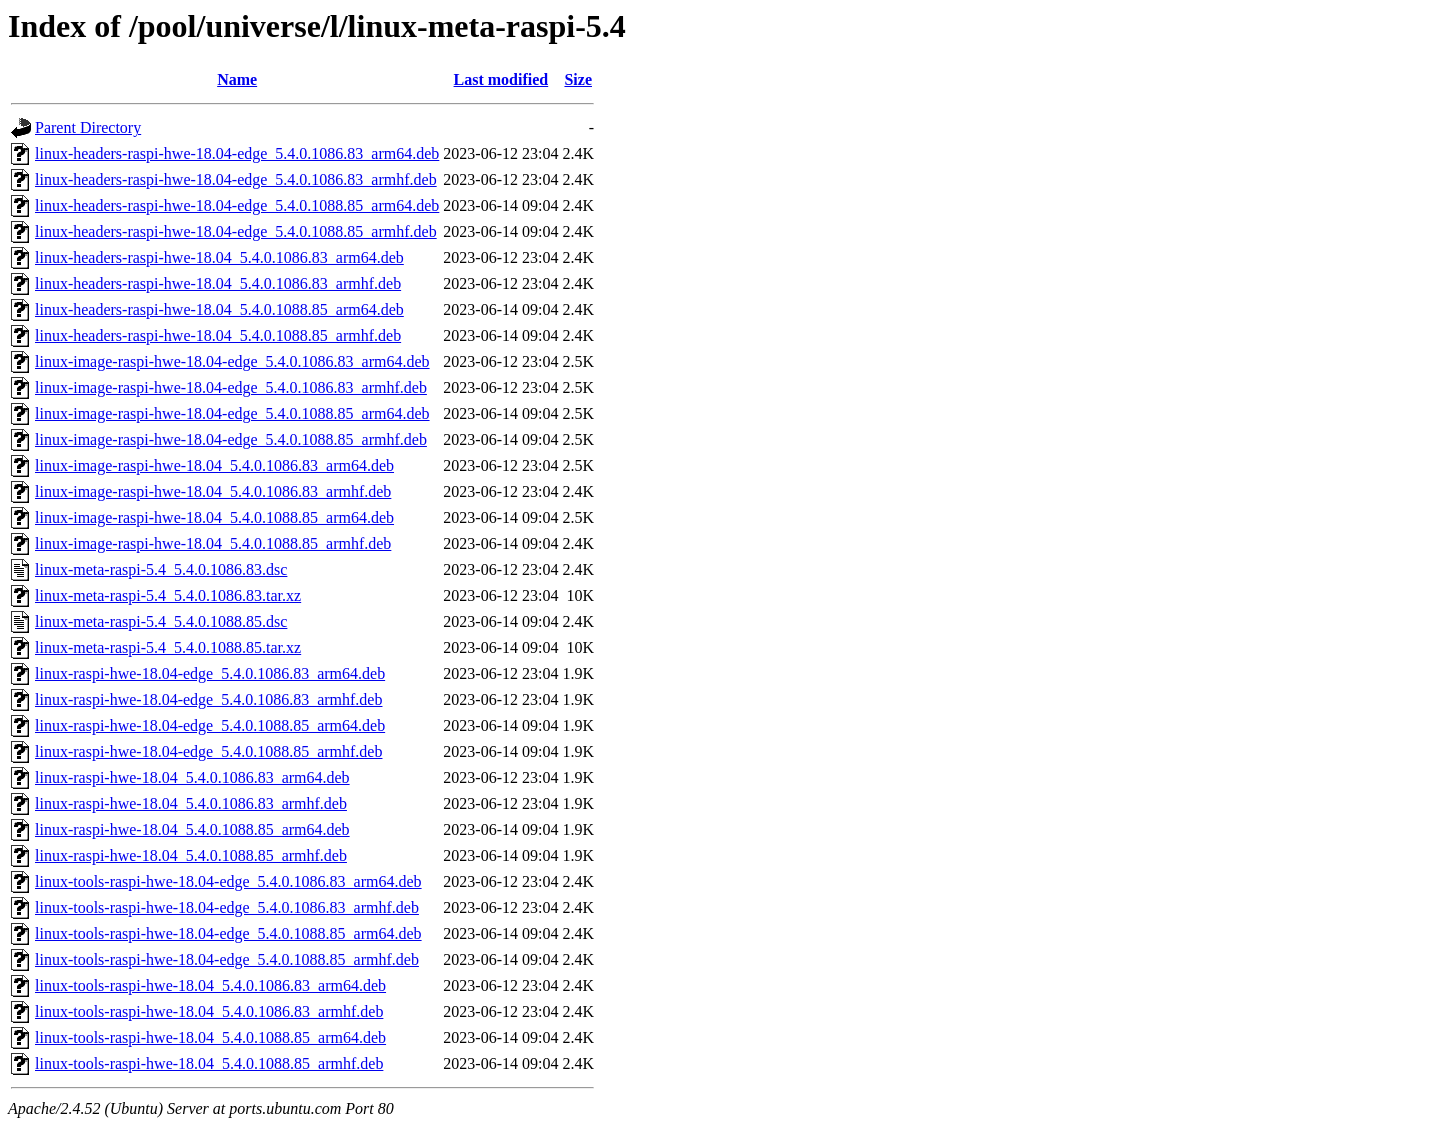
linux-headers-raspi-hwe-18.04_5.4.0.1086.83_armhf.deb (218, 283)
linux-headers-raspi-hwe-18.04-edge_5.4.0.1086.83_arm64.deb (237, 153)
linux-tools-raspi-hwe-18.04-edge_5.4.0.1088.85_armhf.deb (227, 959)
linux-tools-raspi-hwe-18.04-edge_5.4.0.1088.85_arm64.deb (228, 933)
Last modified (501, 79)
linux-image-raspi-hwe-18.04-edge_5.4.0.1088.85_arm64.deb (232, 413)
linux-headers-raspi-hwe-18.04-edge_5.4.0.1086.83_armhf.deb (236, 179)
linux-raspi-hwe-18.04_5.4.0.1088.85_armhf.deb (191, 855)
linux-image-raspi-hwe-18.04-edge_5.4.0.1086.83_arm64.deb (232, 361)
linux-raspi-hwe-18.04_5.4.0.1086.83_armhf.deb (191, 803)
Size (578, 79)
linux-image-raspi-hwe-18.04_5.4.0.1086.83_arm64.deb (214, 465)
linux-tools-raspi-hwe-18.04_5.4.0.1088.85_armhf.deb (209, 1063)
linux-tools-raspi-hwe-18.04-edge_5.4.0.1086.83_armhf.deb (227, 907)
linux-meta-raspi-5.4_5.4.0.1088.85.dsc (161, 621)
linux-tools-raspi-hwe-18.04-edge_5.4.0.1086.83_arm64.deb (228, 881)
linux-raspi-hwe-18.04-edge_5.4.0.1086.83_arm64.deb (210, 673)
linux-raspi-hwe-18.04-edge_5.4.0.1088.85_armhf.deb (208, 751)
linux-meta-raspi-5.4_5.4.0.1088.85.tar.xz (168, 647)
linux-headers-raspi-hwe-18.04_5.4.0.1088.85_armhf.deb (218, 335)
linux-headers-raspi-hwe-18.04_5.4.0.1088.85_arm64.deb (219, 309)
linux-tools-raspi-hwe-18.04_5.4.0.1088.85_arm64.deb (210, 1037)
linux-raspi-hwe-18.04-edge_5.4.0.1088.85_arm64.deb (210, 725)
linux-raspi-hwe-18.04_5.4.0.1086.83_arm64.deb (192, 777)
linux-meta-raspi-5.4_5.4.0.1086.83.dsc (161, 569)
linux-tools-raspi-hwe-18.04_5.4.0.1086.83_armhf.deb (209, 1011)
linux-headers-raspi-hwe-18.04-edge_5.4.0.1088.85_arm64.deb (237, 205)
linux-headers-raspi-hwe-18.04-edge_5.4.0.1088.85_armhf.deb (236, 231)
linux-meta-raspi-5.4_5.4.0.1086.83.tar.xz (168, 595)
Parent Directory (88, 127)
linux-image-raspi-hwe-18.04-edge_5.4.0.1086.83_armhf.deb (231, 387)
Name (237, 79)
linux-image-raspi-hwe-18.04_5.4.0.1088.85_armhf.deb (213, 543)
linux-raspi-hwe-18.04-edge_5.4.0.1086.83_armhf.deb (208, 699)
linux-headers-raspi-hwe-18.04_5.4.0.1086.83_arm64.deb (219, 257)
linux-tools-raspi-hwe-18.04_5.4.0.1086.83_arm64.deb (210, 985)
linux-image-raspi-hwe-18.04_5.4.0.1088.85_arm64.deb (214, 517)
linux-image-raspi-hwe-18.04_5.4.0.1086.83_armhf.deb (213, 491)
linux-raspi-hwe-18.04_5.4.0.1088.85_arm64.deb (192, 829)
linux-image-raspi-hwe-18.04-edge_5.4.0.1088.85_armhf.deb (231, 439)
